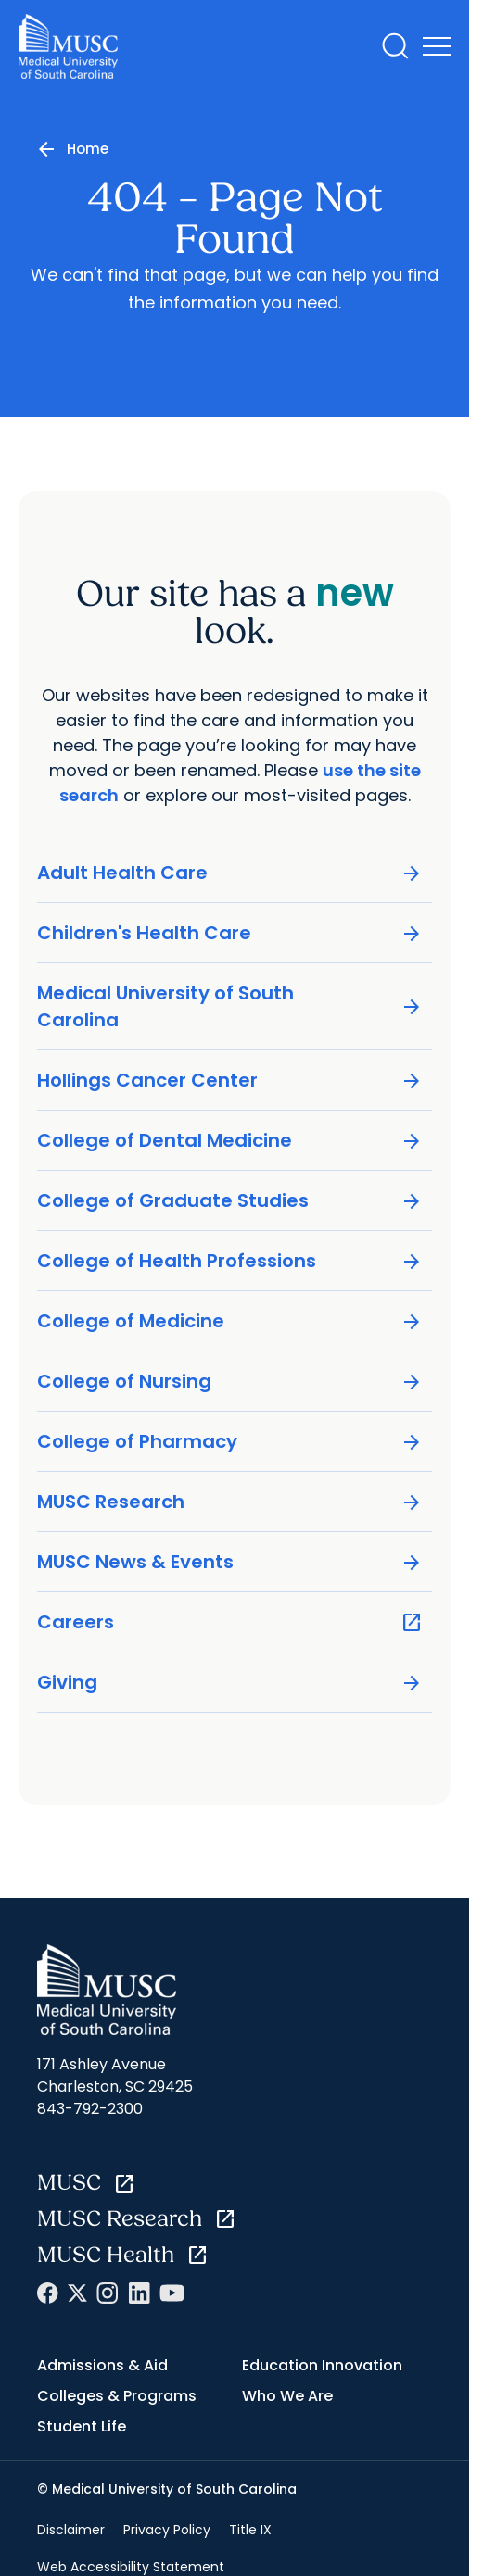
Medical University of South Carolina (230, 1006)
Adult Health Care (230, 873)
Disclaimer (71, 2529)
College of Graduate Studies (230, 1200)
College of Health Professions (230, 1261)
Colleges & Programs (117, 2395)
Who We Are (287, 2395)
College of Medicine (230, 1321)
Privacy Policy (166, 2529)
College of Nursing (230, 1381)
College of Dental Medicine (230, 1140)
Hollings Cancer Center (230, 1080)
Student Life (81, 2426)
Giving (230, 1682)
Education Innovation (322, 2365)
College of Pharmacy (230, 1441)
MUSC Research (230, 1502)
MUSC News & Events (230, 1562)
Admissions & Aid (102, 2365)
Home (87, 148)
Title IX (250, 2529)
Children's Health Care (230, 933)
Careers (230, 1622)
